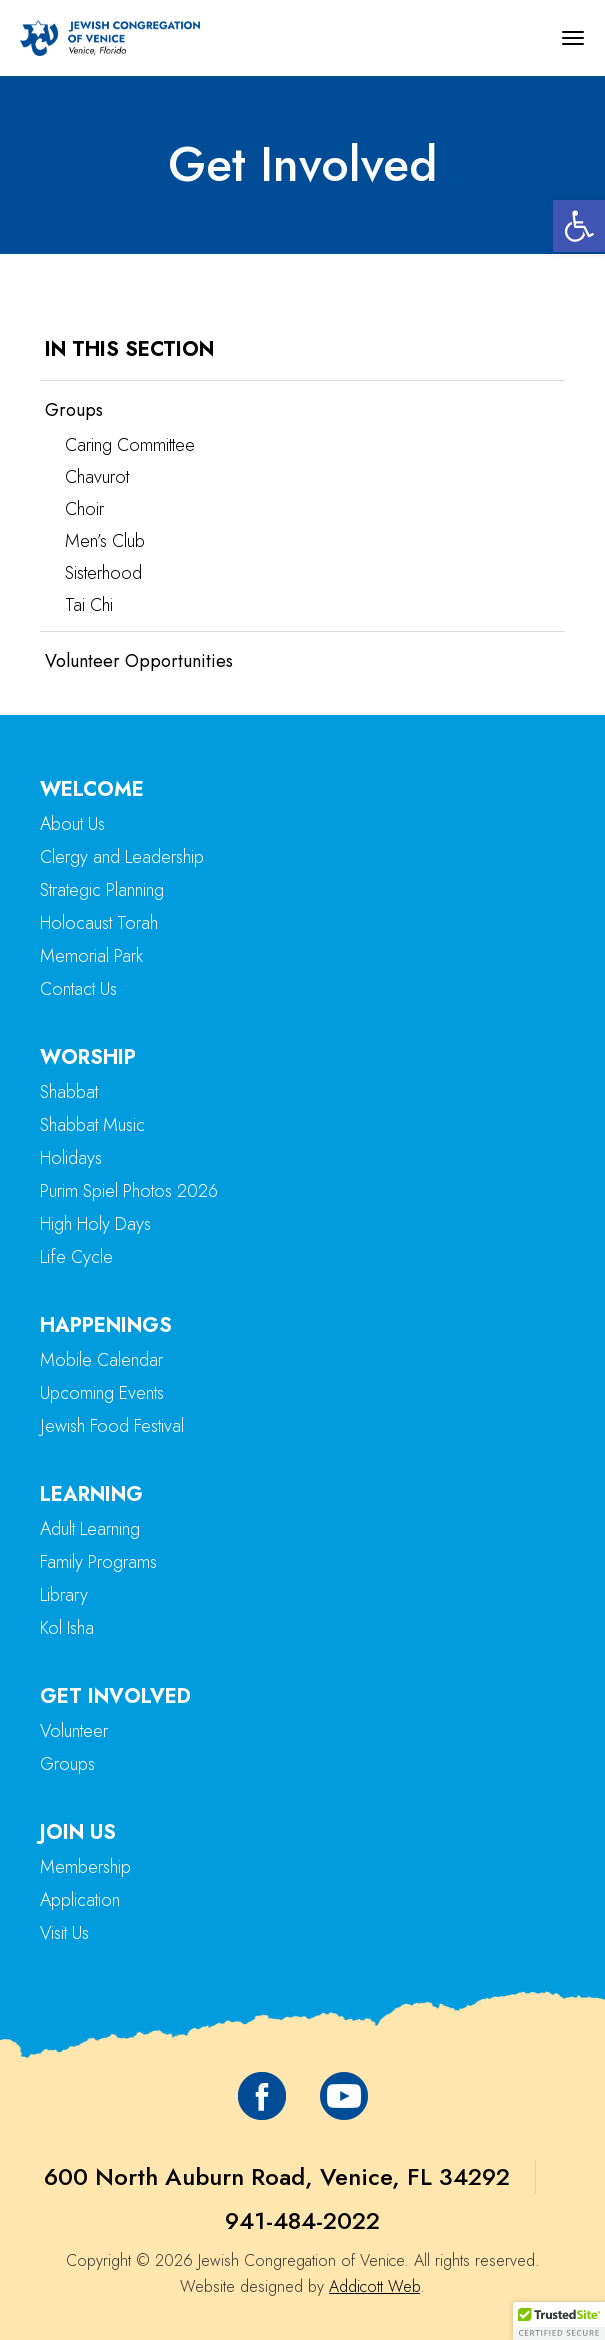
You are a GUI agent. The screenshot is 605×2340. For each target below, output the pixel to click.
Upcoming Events (102, 1393)
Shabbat (69, 1092)
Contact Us (78, 989)
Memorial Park (91, 956)
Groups (74, 410)
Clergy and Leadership (122, 857)
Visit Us (64, 1933)
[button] (579, 226)
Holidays (71, 1158)
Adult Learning (90, 1529)
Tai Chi (89, 605)
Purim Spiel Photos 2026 (129, 1191)
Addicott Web (374, 2286)
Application (80, 1900)
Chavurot (97, 477)
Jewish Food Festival (112, 1426)
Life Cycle (76, 1257)
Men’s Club (105, 541)
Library (64, 1595)
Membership (85, 1867)
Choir (84, 509)
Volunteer (74, 1731)
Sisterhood (103, 573)
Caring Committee (130, 445)
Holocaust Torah (99, 923)
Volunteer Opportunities (139, 661)
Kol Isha (67, 1628)
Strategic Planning (102, 890)
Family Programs (98, 1562)
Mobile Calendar (101, 1360)
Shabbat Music (92, 1125)
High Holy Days (95, 1224)
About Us (72, 824)
